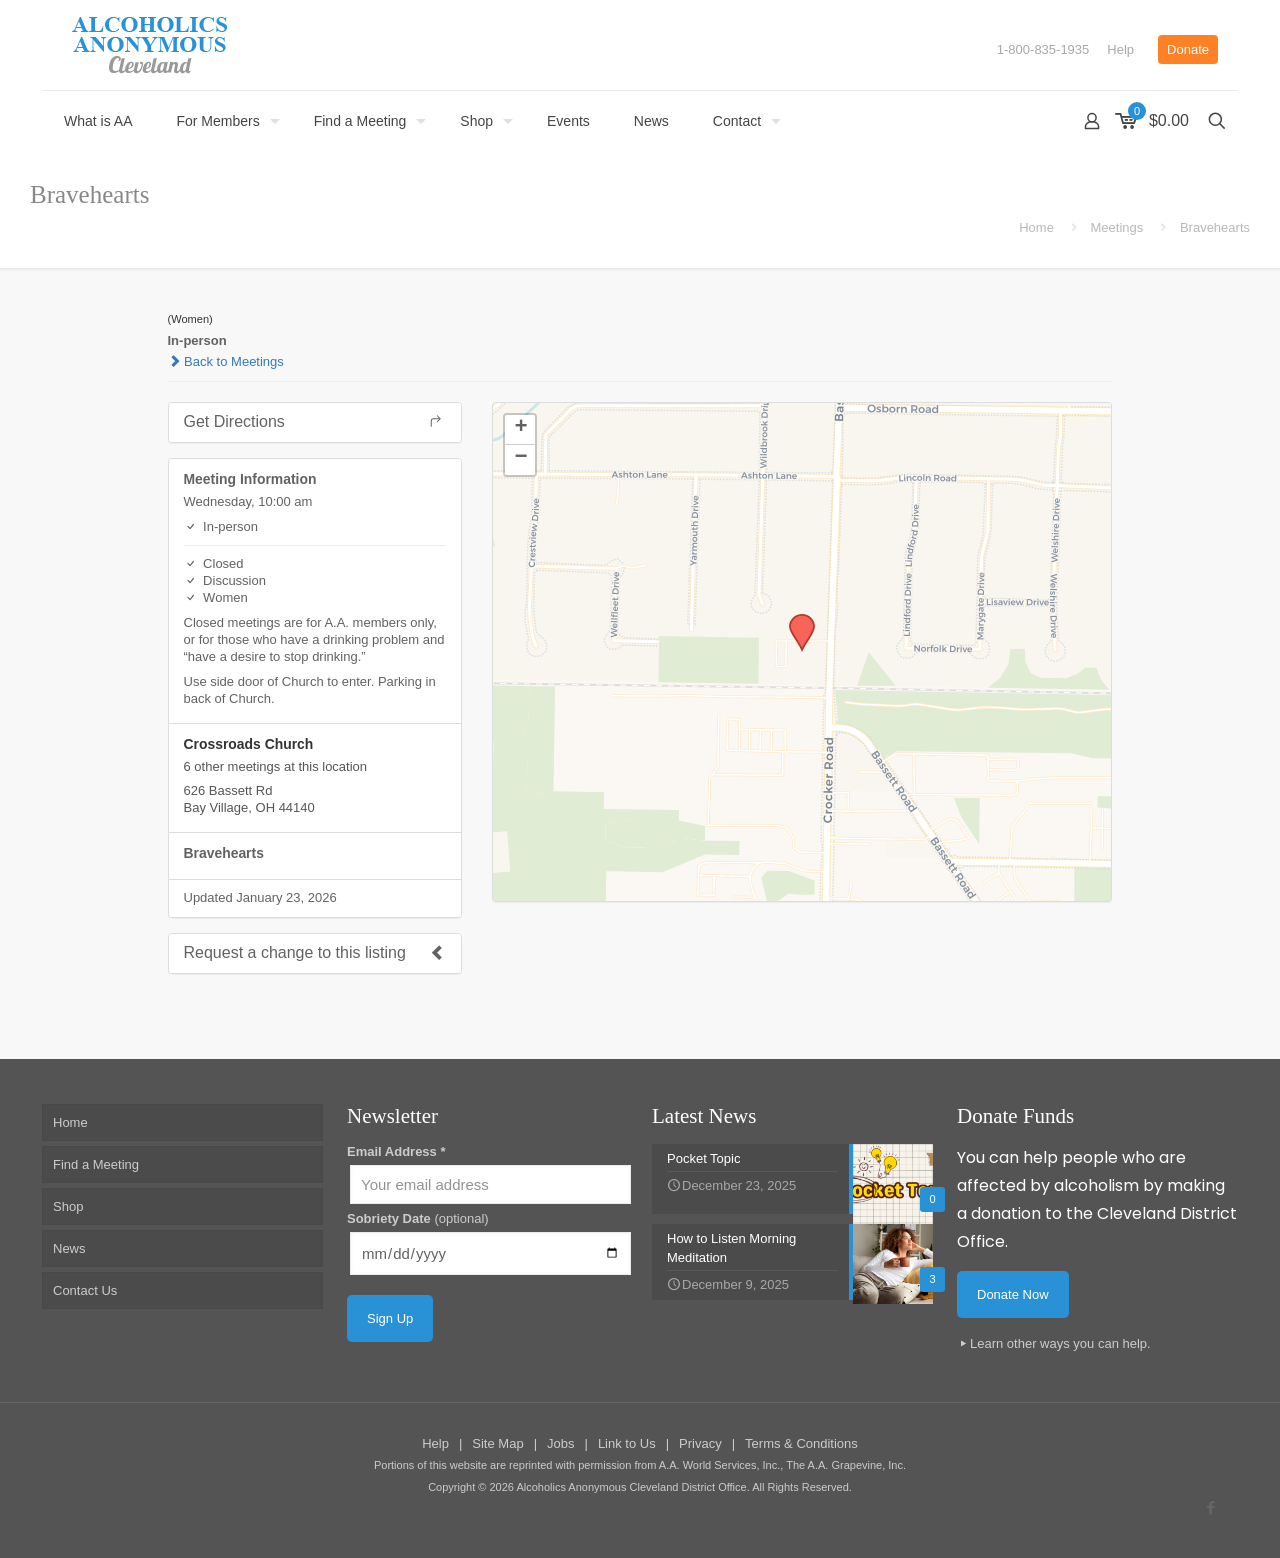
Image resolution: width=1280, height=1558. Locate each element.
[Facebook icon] (1210, 1507)
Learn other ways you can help (1058, 1343)
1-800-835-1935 (1043, 49)
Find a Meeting (96, 1164)
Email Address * (396, 1151)
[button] (795, 620)
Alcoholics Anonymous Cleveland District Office (631, 1487)
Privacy (700, 1443)
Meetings (1117, 227)
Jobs (560, 1443)
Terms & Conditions (801, 1443)
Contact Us (85, 1290)
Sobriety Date (418, 1218)
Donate (1188, 49)
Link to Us (627, 1443)
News (69, 1248)
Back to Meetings (226, 361)
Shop (68, 1206)
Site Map (497, 1443)
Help (1120, 49)
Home (1036, 227)
